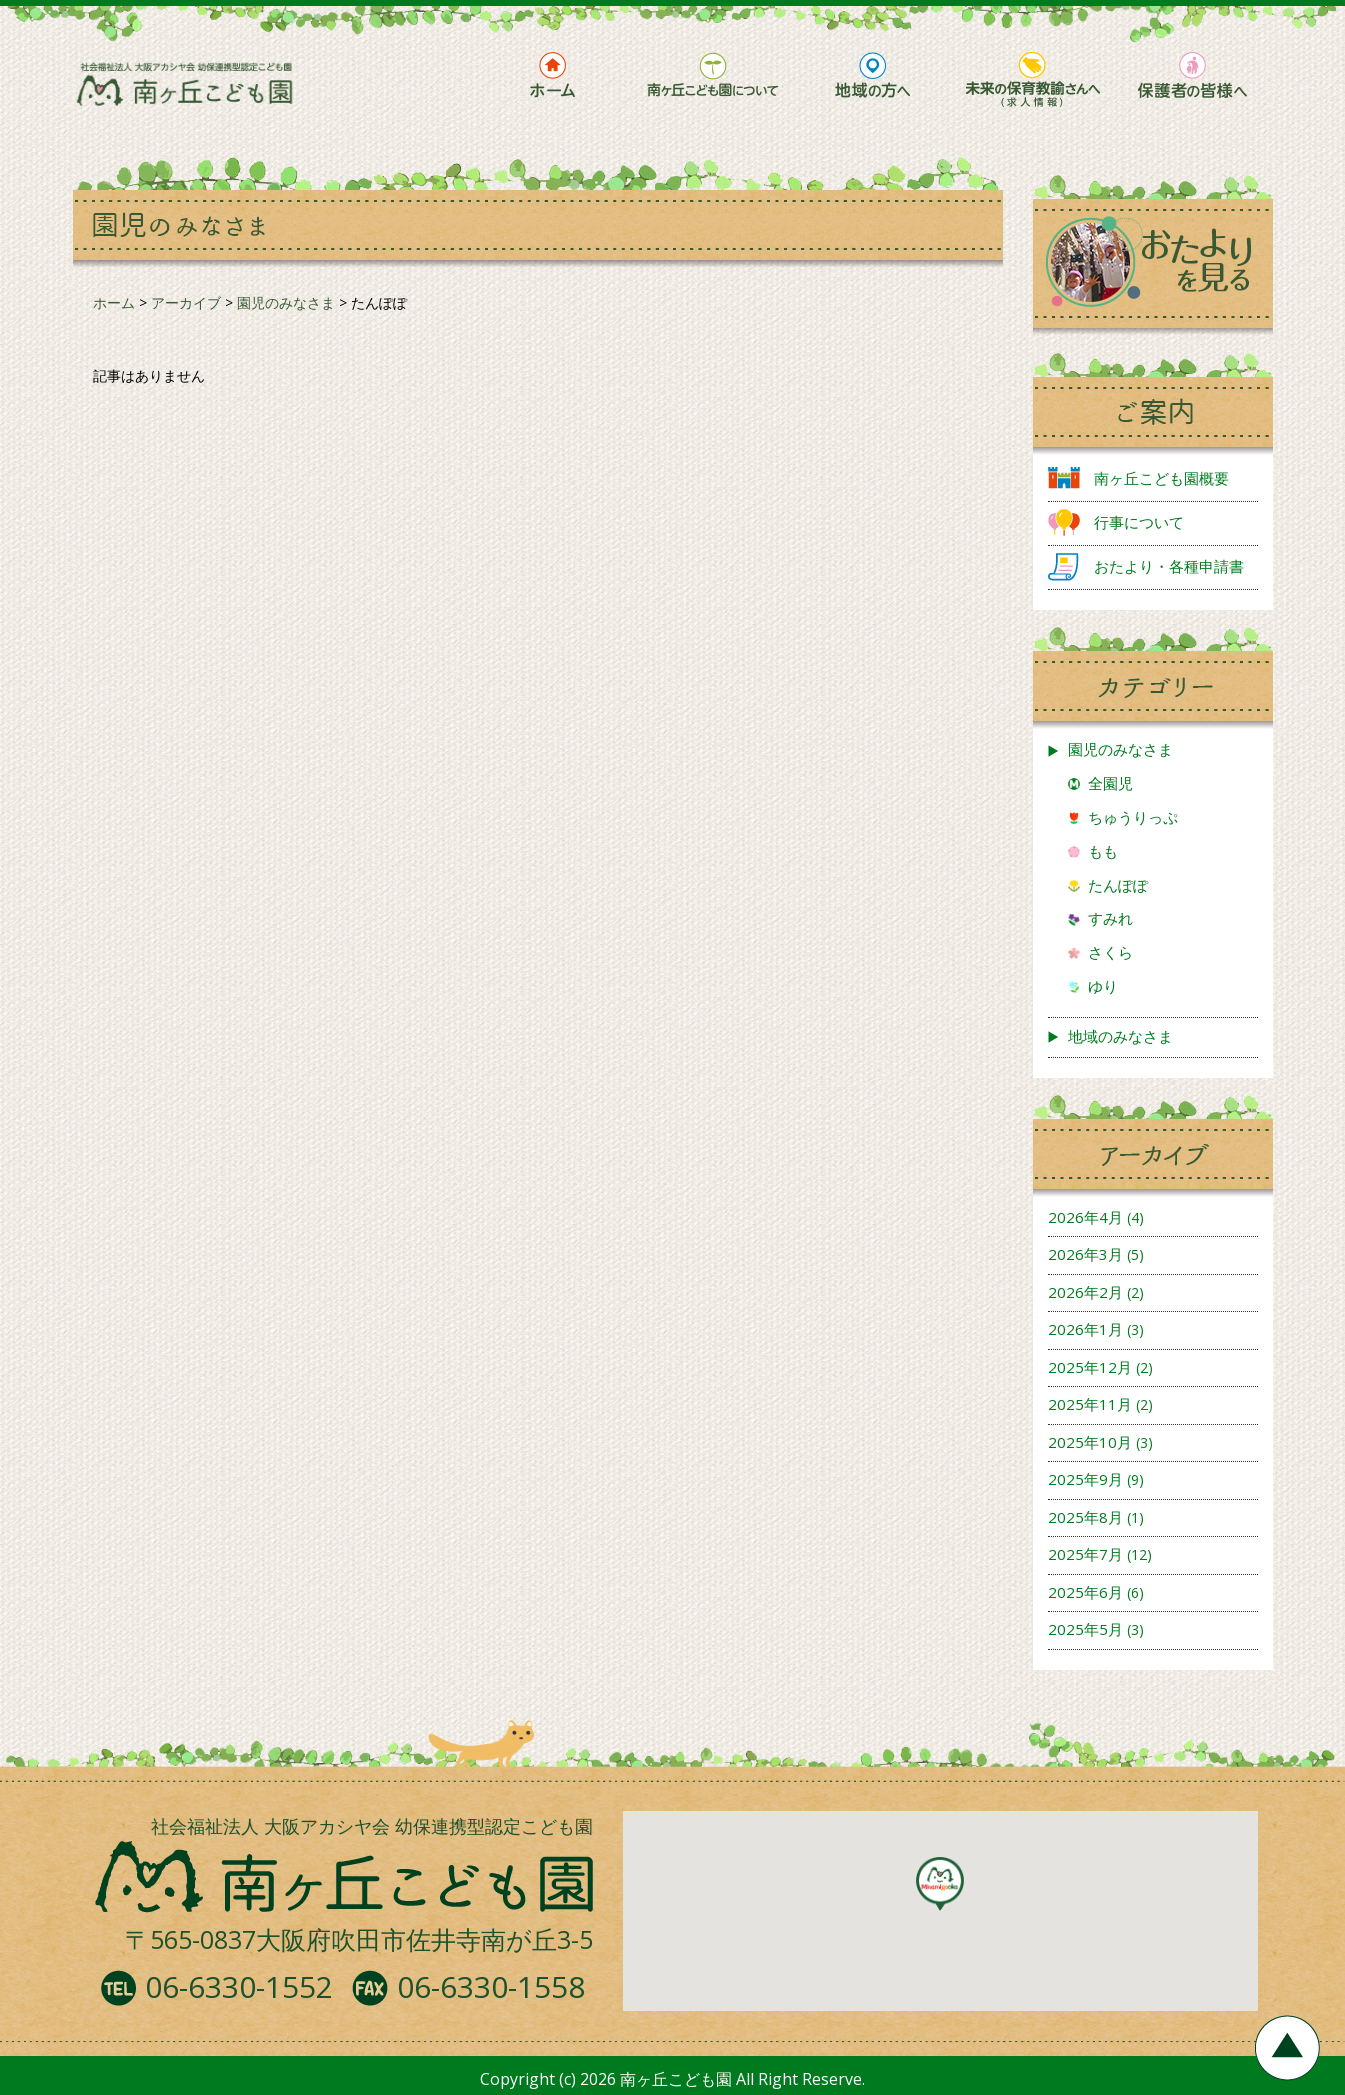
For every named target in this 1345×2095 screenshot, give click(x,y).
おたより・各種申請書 (1169, 566)
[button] (940, 1884)
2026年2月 (1085, 1292)
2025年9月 (1085, 1479)
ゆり (1103, 986)
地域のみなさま (1120, 1036)
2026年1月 (1085, 1329)
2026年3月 (1085, 1254)
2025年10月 (1090, 1442)
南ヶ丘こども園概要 (1161, 478)
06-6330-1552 (239, 1986)
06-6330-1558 (491, 1986)
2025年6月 (1085, 1592)
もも (1103, 851)
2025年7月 (1085, 1554)
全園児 (1110, 783)
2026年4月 (1085, 1217)
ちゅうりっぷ (1133, 817)
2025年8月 (1085, 1517)
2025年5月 (1085, 1629)
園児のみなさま (1120, 749)
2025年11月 (1090, 1404)
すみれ (1110, 918)
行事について (1139, 522)
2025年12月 (1090, 1367)
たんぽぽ (1118, 885)
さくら (1110, 952)
